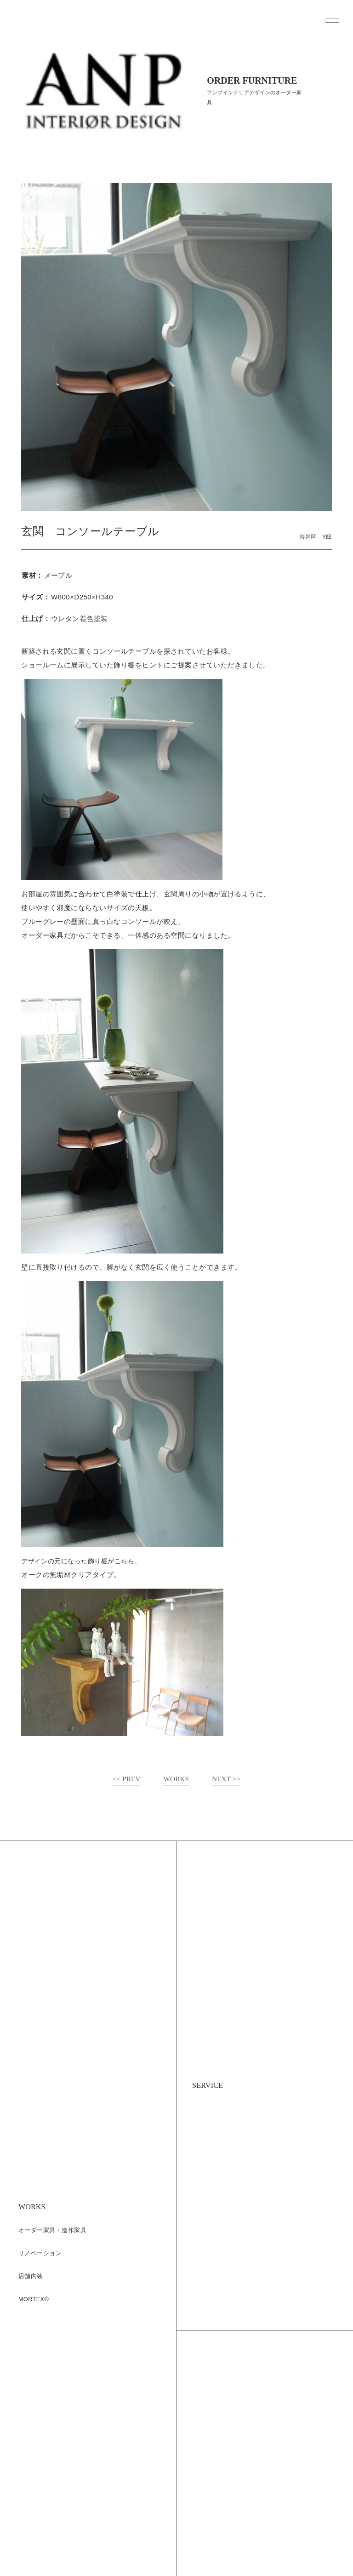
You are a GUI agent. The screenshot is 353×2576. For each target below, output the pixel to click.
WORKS (176, 1779)
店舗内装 (30, 2276)
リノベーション (40, 2253)
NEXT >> (227, 1779)
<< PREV (125, 1779)
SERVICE (211, 2085)
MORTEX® (34, 2299)
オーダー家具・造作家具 (52, 2230)
